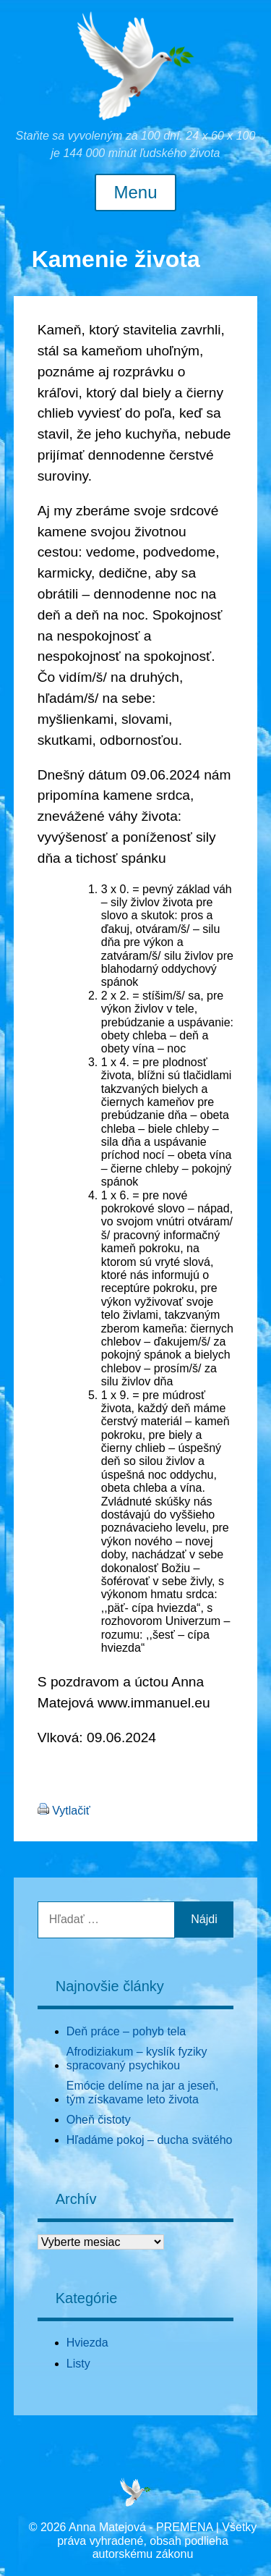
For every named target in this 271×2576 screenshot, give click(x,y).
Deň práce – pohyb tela (126, 2031)
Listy (78, 2363)
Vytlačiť (71, 1810)
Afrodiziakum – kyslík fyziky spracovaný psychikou (136, 2058)
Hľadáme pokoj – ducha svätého (149, 2140)
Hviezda (87, 2342)
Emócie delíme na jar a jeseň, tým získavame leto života (142, 2092)
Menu (135, 192)
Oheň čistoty (98, 2119)
